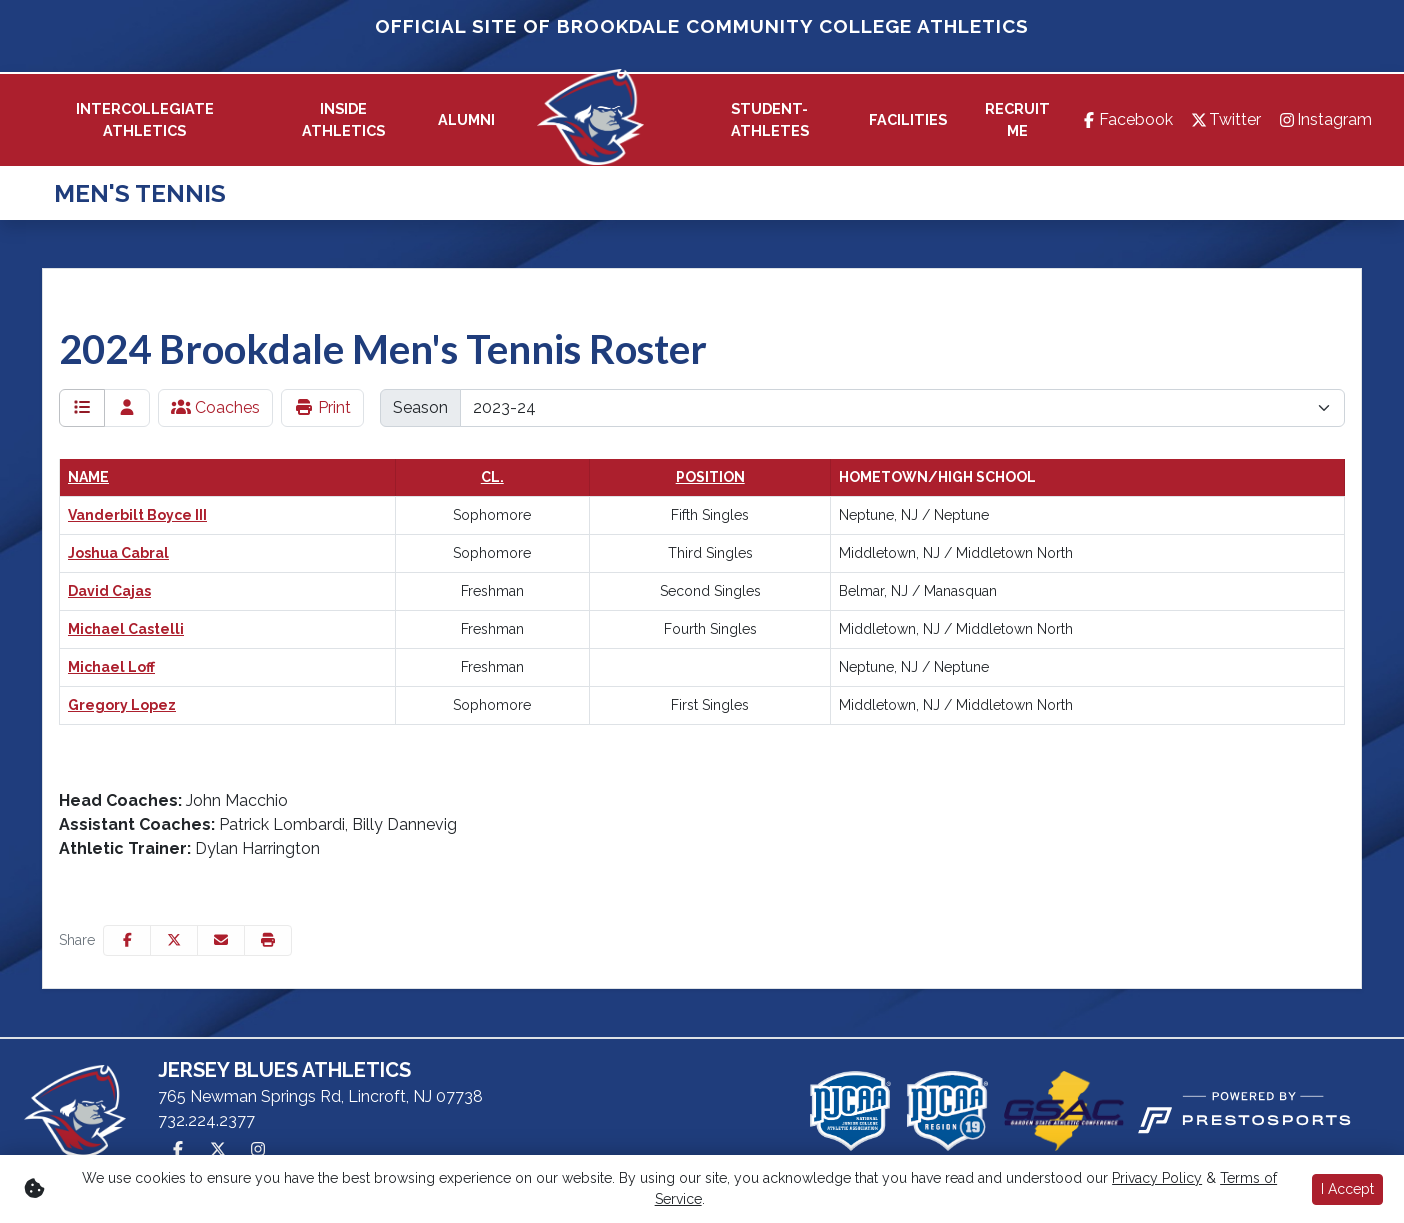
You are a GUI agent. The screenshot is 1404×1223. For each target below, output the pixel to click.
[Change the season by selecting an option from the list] (902, 408)
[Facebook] (1126, 119)
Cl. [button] (492, 477)
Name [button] (88, 477)
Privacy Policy (1157, 1178)
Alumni (466, 119)
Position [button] (710, 477)
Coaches (215, 407)
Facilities (908, 119)
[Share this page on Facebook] (127, 940)
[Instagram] (1324, 119)
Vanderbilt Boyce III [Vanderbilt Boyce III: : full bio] (137, 515)
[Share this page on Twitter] (174, 940)
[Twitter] (1225, 119)
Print (322, 407)
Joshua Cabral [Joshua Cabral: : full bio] (118, 553)
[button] (145, 119)
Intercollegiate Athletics (145, 119)
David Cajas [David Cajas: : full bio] (109, 591)
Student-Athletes (770, 119)
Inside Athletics (343, 119)
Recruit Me (1017, 119)
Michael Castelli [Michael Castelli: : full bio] (126, 629)
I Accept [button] (1347, 1189)
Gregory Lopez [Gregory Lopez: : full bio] (122, 705)
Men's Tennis (140, 193)
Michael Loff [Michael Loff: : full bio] (111, 667)
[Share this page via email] (221, 940)
